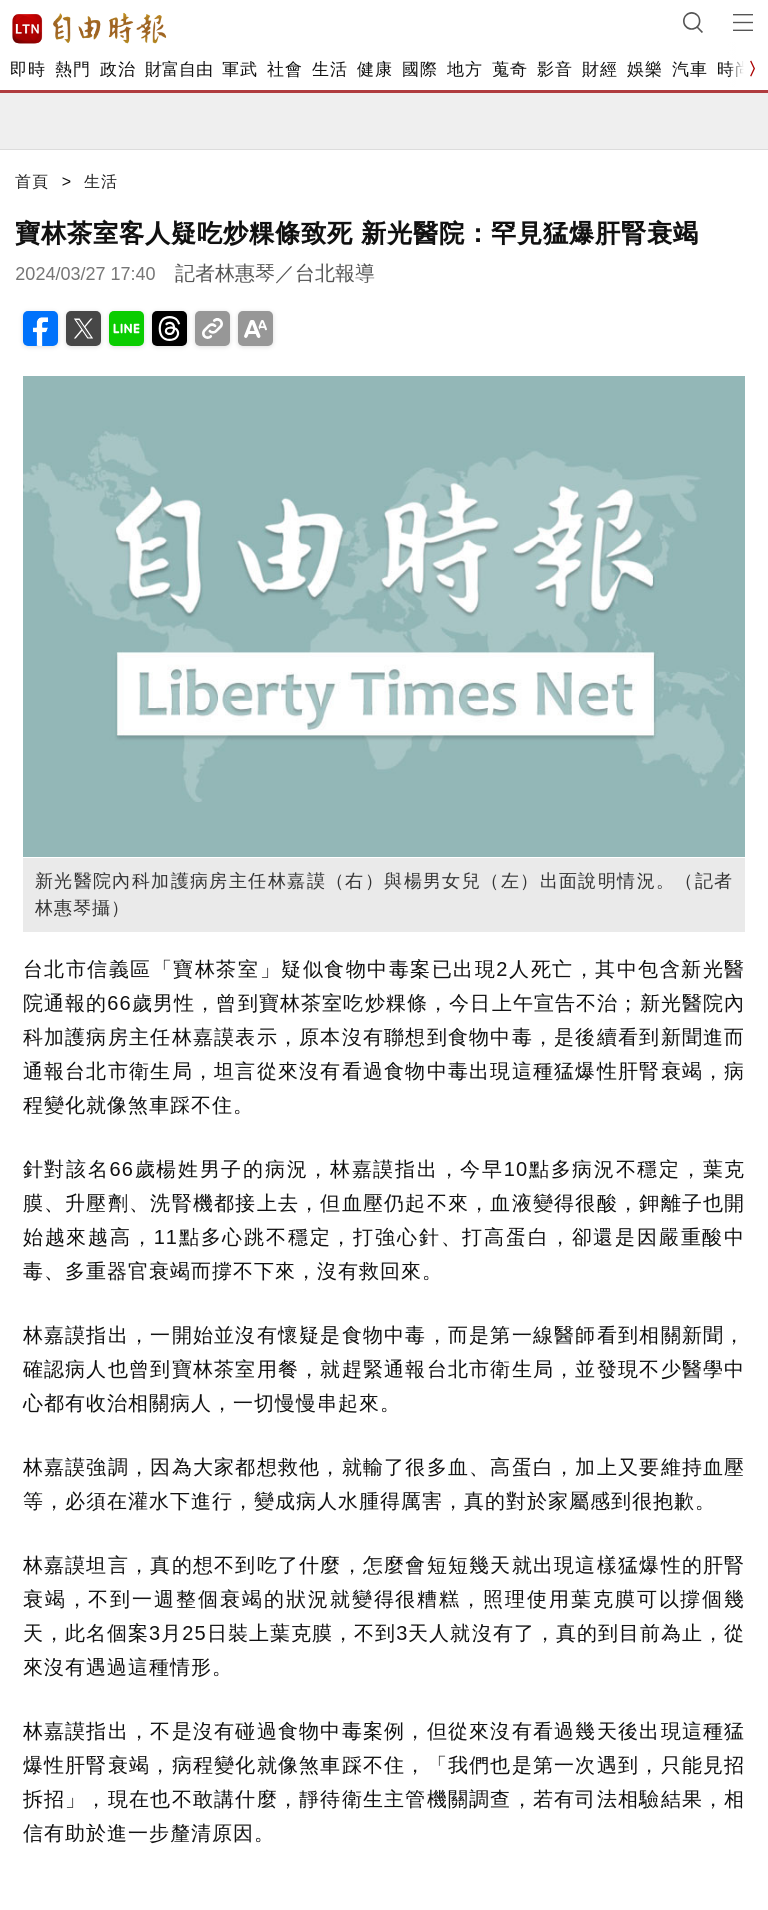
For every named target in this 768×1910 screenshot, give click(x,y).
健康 (374, 69)
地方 (464, 69)
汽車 (689, 69)
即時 (27, 69)
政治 (117, 69)
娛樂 (644, 69)
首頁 (32, 181)
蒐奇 (509, 69)
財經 (599, 69)
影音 (554, 69)
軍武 (239, 69)
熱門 (72, 69)
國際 (419, 69)
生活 (329, 69)
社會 (284, 69)
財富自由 (178, 69)
